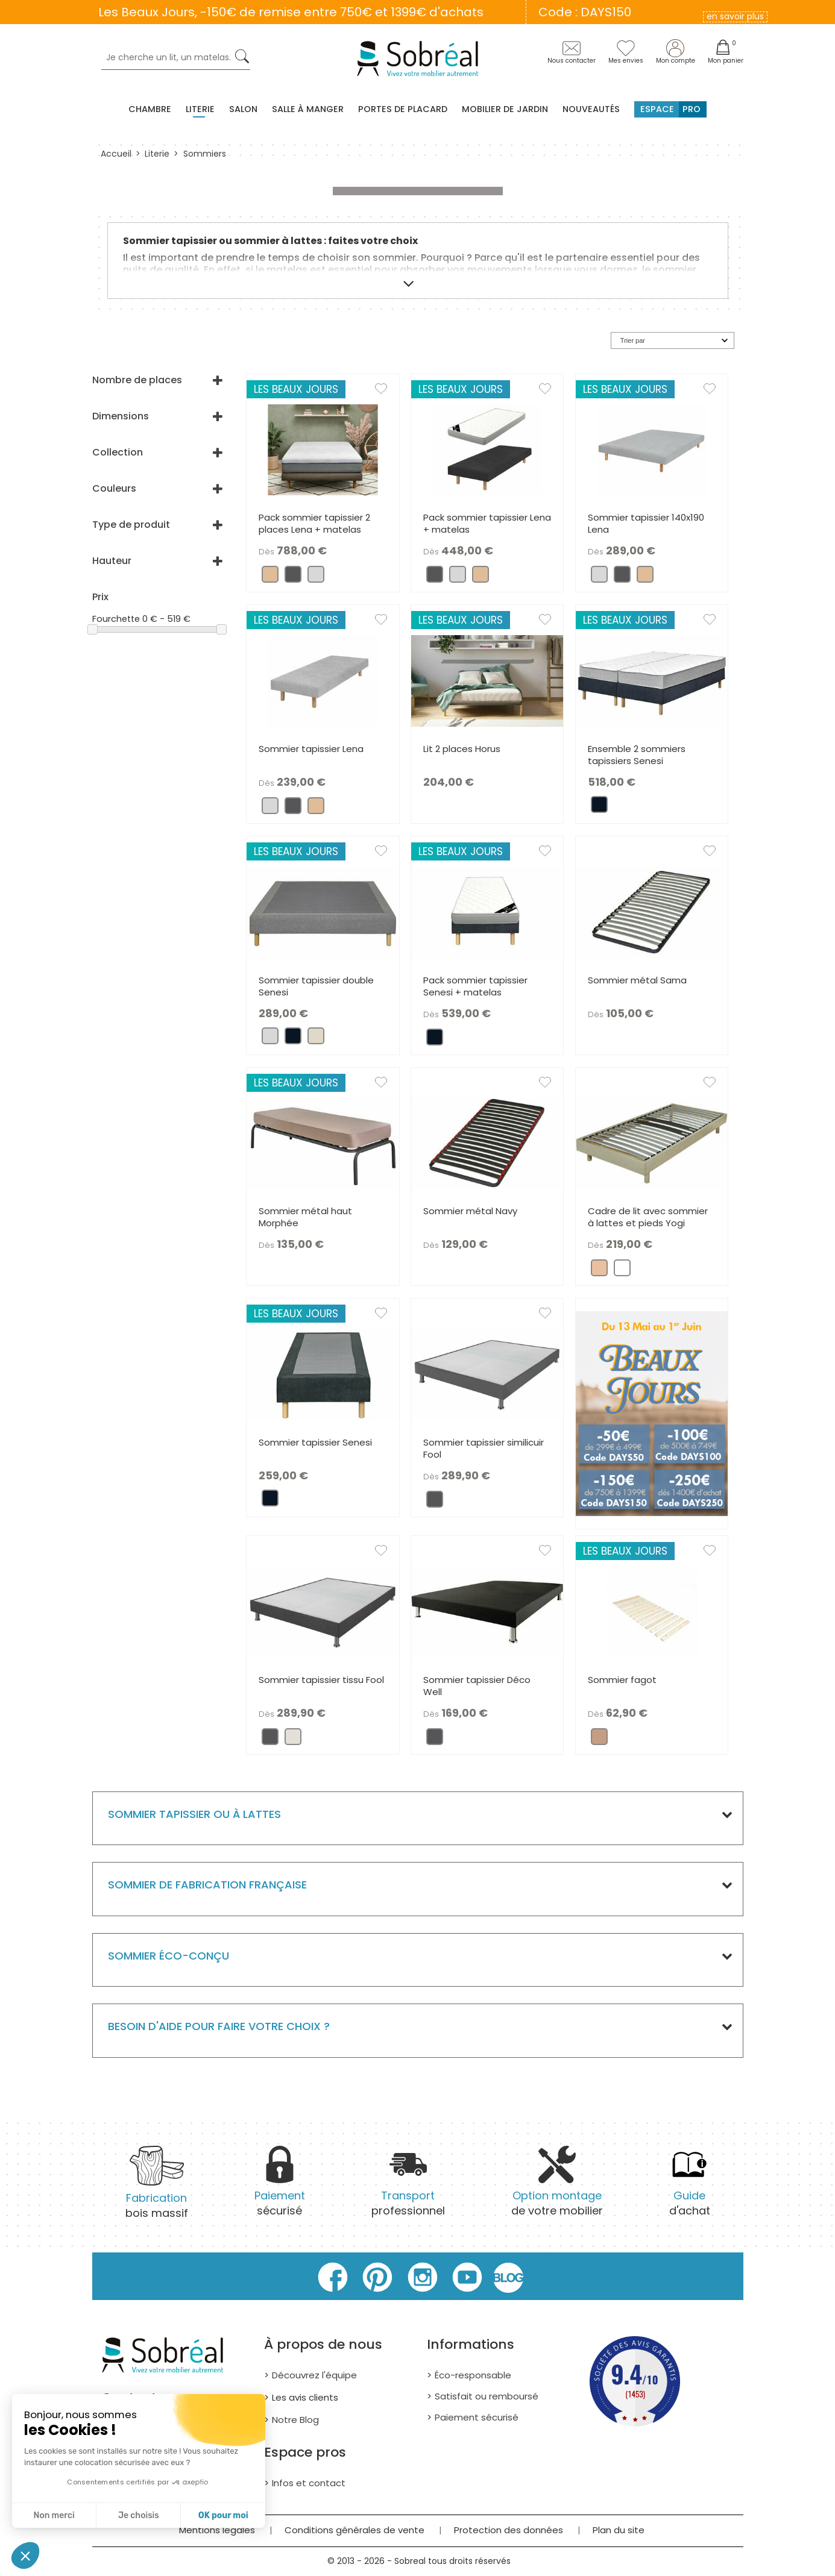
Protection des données (508, 2530)
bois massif (156, 2190)
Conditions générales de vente (354, 2530)
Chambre (149, 109)
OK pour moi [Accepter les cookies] (223, 2515)
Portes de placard (402, 109)
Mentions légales (217, 2530)
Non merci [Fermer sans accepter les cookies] (53, 2515)
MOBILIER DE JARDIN (505, 109)
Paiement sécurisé (476, 2417)
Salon (243, 109)
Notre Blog (295, 2419)
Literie (200, 109)
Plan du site (618, 2530)
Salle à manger (308, 109)
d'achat (689, 2188)
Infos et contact (308, 2483)
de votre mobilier (557, 2188)
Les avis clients (305, 2397)
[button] (25, 2555)
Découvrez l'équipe (314, 2375)
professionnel (408, 2188)
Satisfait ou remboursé (486, 2396)
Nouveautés (591, 109)
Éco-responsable (473, 2375)
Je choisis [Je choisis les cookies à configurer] (138, 2515)
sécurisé (279, 2188)
